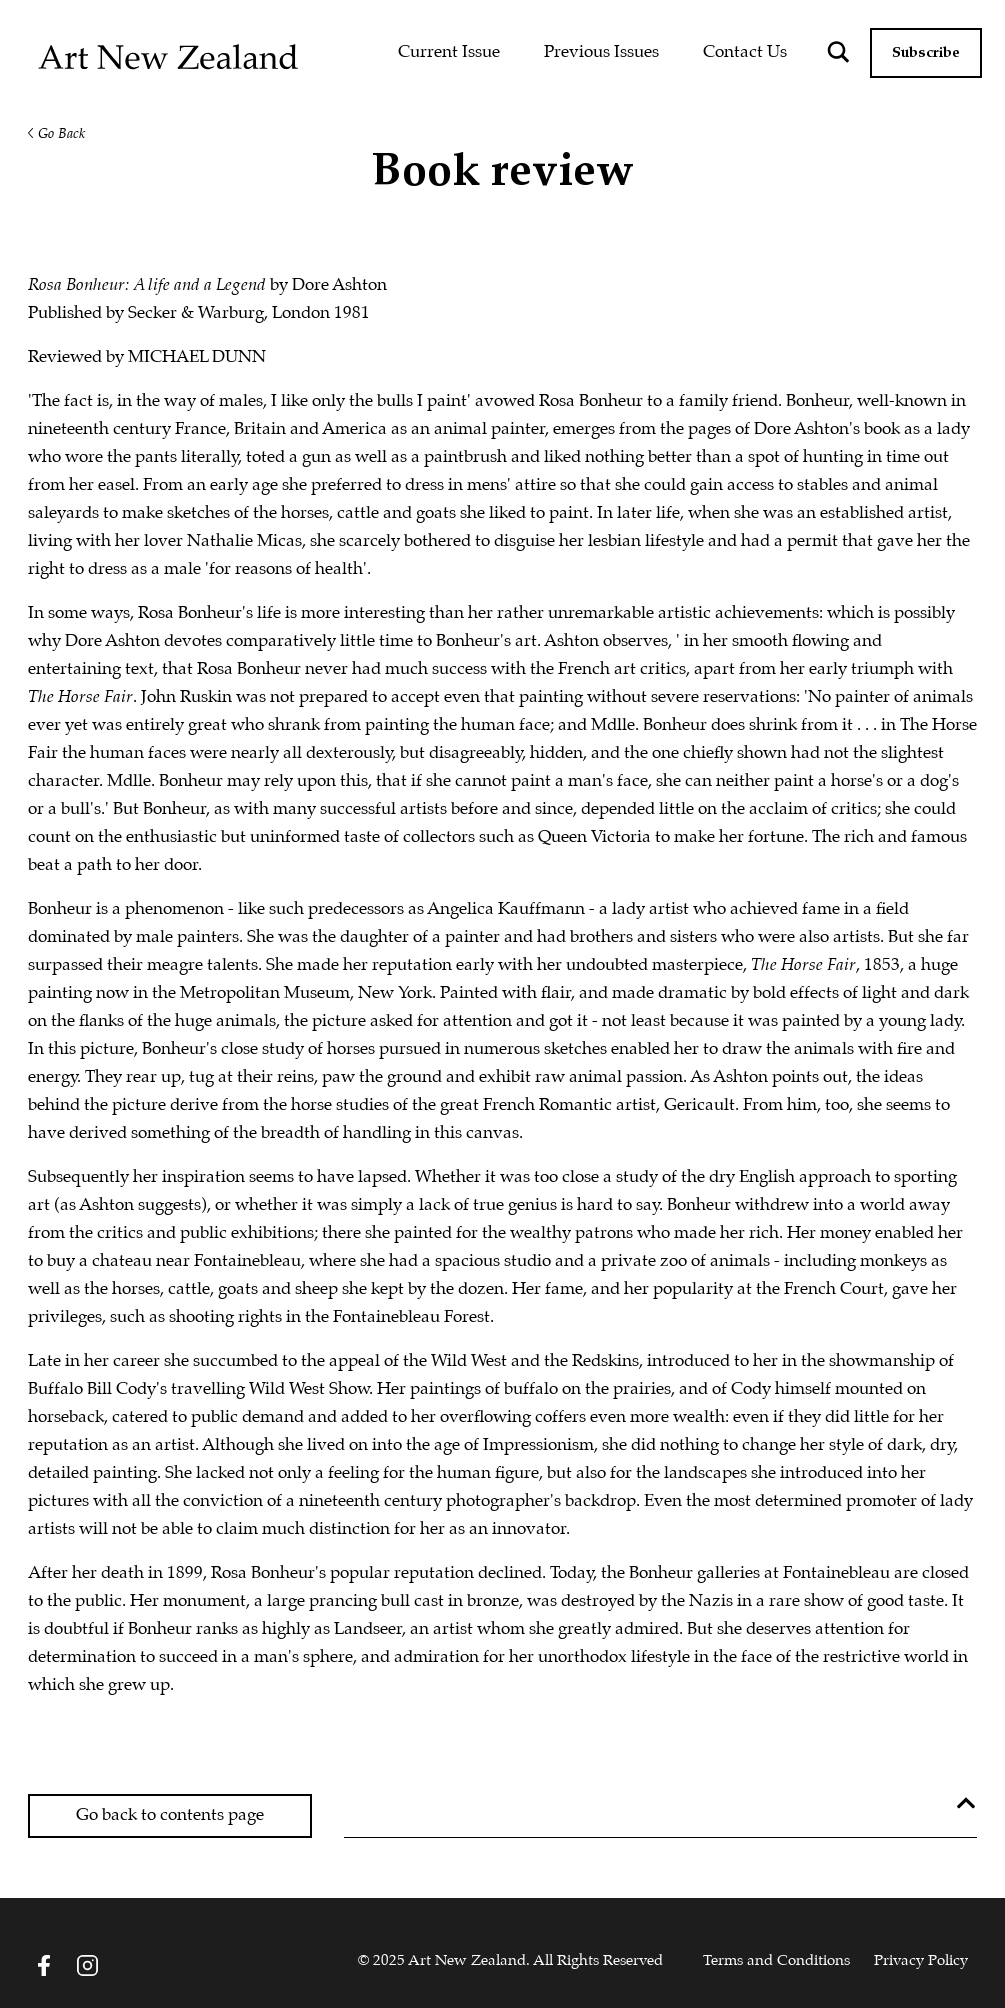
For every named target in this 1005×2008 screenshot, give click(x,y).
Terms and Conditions (776, 1961)
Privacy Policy (921, 1961)
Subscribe (926, 53)
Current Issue (449, 52)
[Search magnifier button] (838, 52)
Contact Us (745, 52)
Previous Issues (601, 52)
